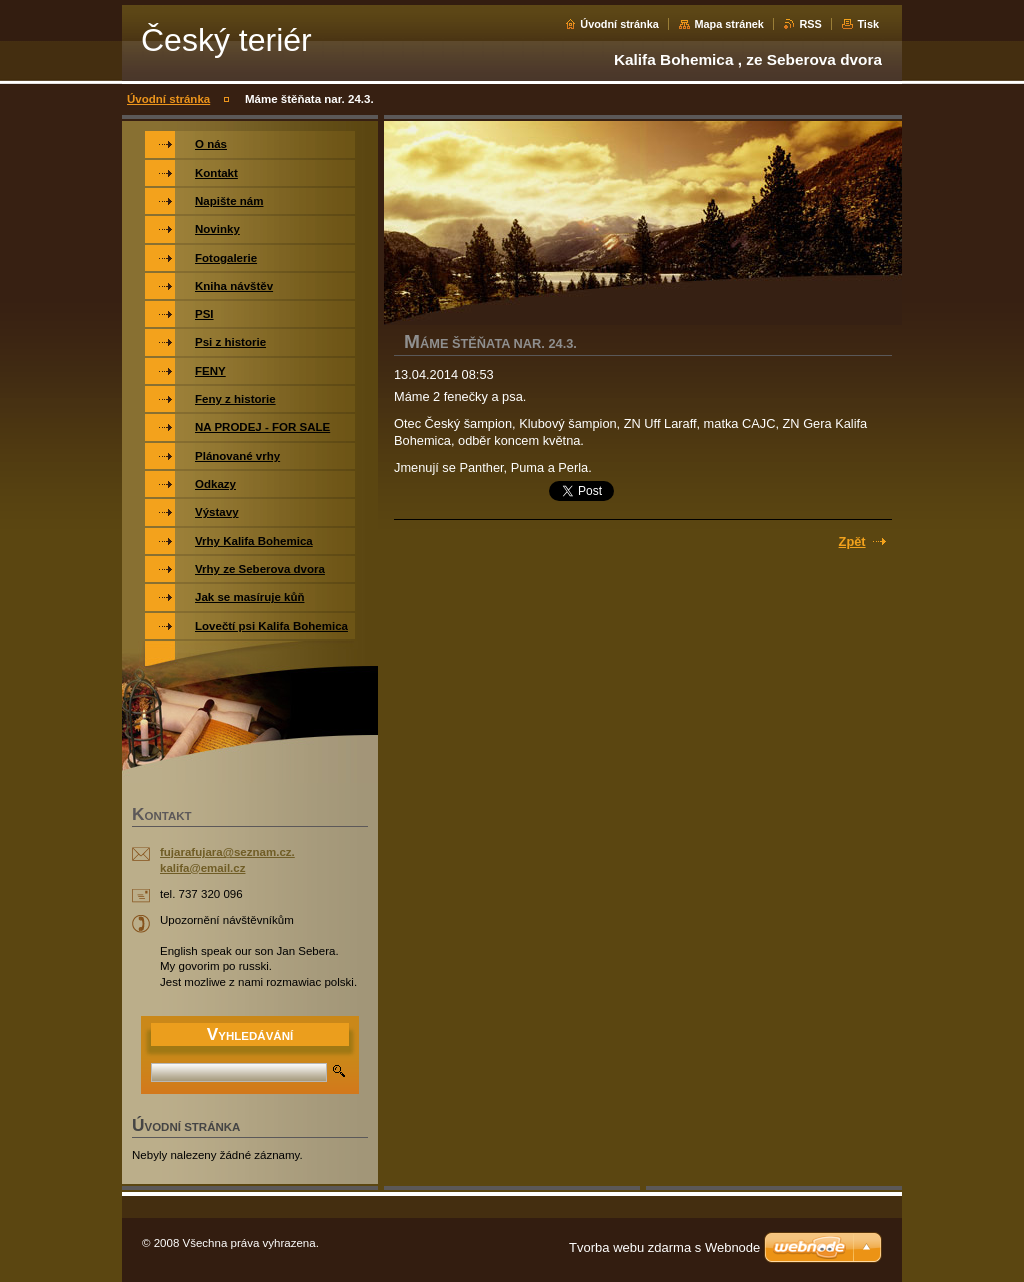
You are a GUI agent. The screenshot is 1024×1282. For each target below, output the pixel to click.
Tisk (868, 24)
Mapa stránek (729, 24)
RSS (810, 24)
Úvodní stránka (619, 24)
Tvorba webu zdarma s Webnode (664, 1247)
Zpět (852, 541)
